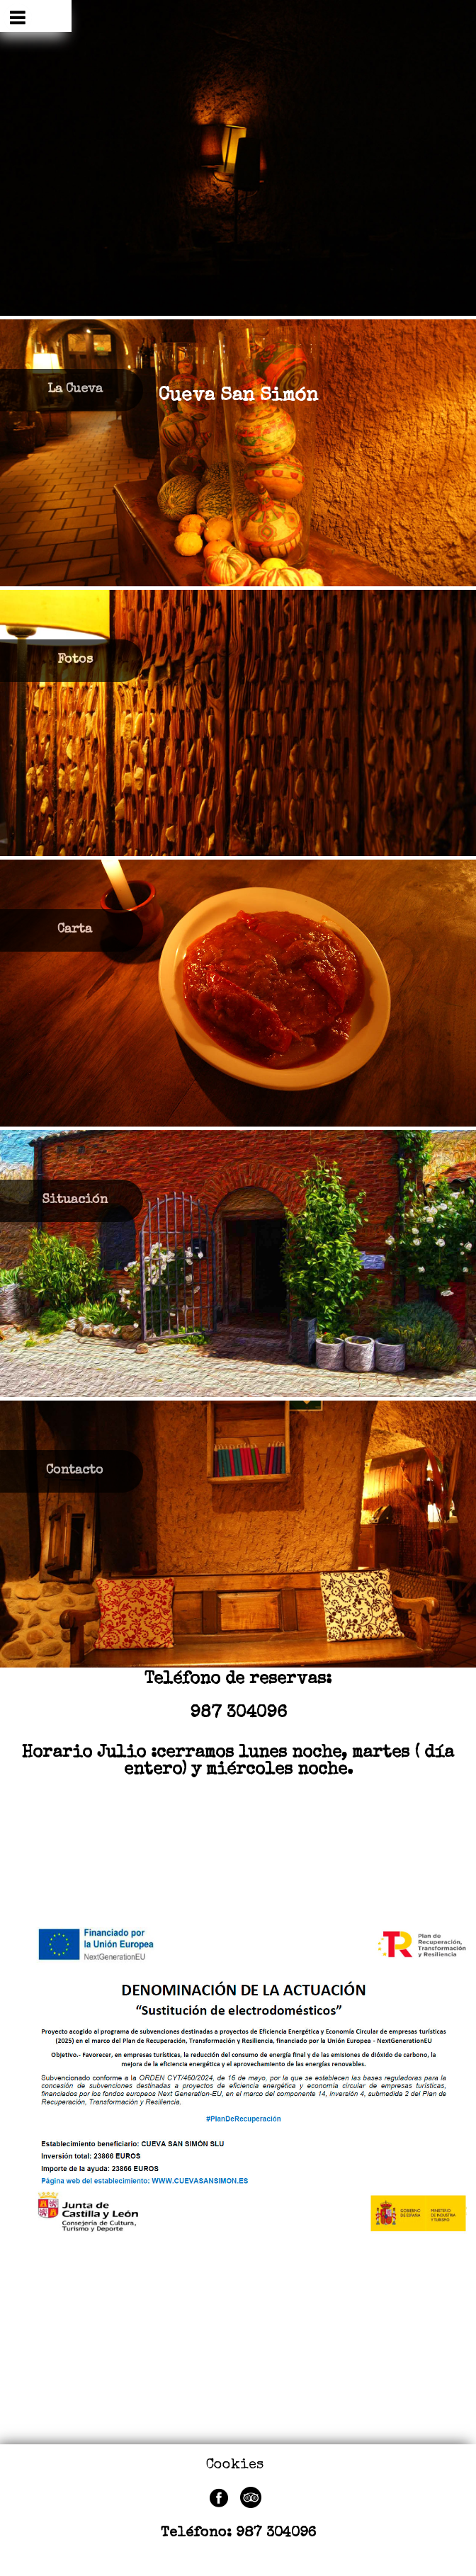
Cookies (235, 2465)
